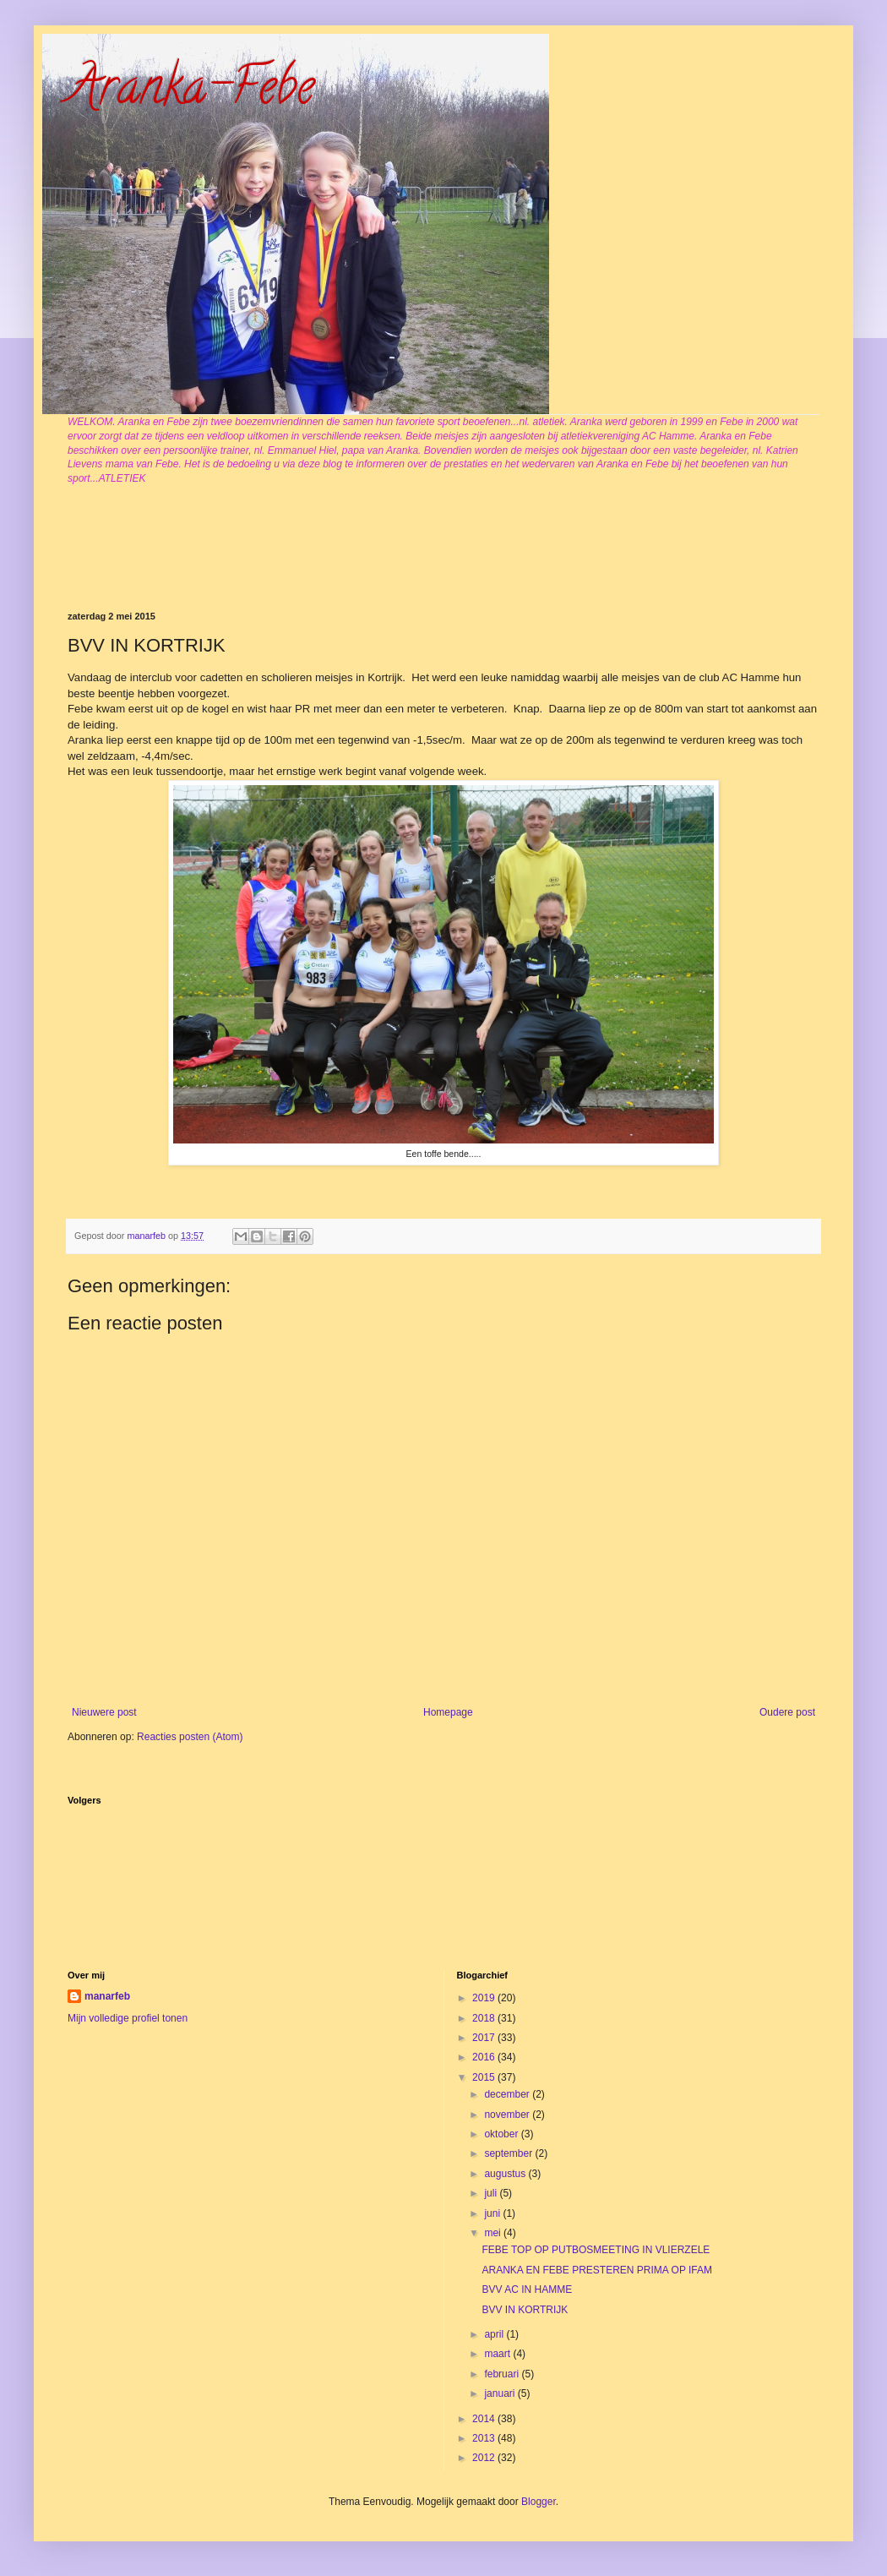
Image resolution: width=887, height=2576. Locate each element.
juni (493, 2213)
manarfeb (107, 1996)
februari (502, 2374)
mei (493, 2233)
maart (498, 2354)
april (495, 2334)
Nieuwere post (104, 1712)
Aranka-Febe (191, 92)
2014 (485, 2419)
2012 (485, 2458)
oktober (502, 2134)
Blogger (538, 2502)
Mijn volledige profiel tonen (128, 2018)
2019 (485, 1998)
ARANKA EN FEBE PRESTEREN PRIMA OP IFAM (597, 2270)
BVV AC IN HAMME (527, 2289)
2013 (485, 2438)
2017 (485, 2038)
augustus (506, 2174)
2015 (485, 2077)
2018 (485, 2018)
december (508, 2094)
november (508, 2114)
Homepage (448, 1712)
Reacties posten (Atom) (189, 1737)
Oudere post (787, 1712)
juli (491, 2193)
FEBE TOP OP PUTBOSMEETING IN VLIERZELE (596, 2250)
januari (500, 2393)
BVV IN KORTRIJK (525, 2310)
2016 (485, 2057)
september (509, 2153)
